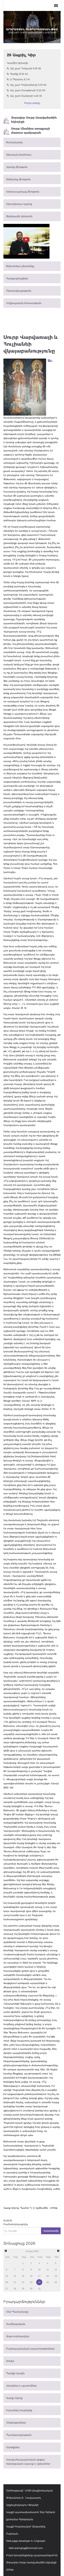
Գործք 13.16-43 (17, 73)
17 (39, 2276)
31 (39, 2288)
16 (31, 2276)
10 (39, 2269)
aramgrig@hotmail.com (28, 2548)
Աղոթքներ (12, 2447)
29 (23, 2288)
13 (6, 2276)
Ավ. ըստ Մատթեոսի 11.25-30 (26, 90)
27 (6, 2288)
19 (55, 2276)
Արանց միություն (16, 167)
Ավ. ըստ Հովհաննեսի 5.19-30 (26, 84)
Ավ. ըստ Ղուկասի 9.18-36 (24, 68)
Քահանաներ (14, 142)
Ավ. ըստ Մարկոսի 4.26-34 (24, 95)
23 (31, 2282)
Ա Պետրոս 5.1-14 (18, 79)
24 (39, 2282)
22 (23, 2282)
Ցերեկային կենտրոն (19, 216)
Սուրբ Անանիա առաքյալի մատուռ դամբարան (26, 131)
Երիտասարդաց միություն (22, 191)
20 (6, 2282)
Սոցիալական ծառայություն (23, 303)
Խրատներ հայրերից (19, 2410)
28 (15, 2288)
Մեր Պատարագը (17, 2311)
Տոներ (10, 2361)
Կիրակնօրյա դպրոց (19, 204)
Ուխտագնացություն (18, 290)
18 (47, 2276)
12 (55, 2269)
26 (55, 2282)
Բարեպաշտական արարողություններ (30, 2348)
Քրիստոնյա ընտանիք (20, 266)
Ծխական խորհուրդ (18, 154)
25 (47, 2282)
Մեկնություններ (16, 2422)
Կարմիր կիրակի (17, 63)
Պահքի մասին (15, 2373)
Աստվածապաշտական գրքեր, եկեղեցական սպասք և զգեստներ (28, 2461)
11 (47, 2269)
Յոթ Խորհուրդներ (17, 2336)
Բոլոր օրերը (32, 103)
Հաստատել (50, 2230)
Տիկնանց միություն (18, 179)
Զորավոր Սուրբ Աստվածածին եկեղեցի (30, 120)
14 (15, 2276)
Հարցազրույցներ (17, 278)
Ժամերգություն (15, 2324)
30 (31, 2288)
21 (15, 2282)
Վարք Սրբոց (14, 2398)
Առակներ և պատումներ (21, 2385)
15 (23, 2276)
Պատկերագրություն (19, 2435)
